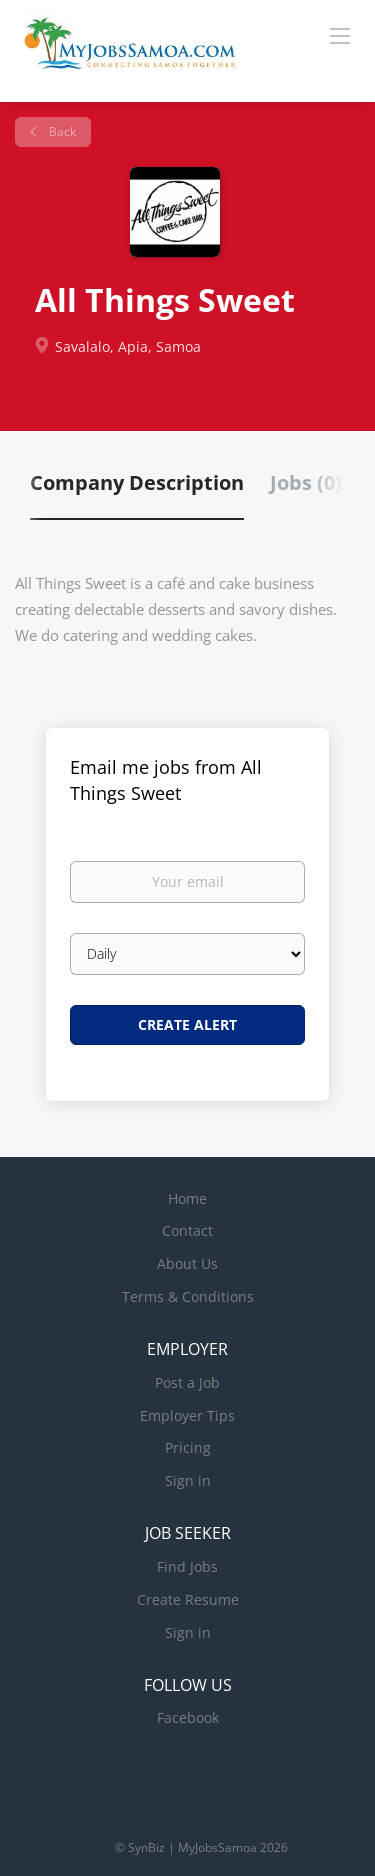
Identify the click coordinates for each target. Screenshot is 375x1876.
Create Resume (188, 1599)
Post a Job (187, 1382)
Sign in (188, 1480)
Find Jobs (187, 1566)
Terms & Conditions (188, 1296)
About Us (187, 1263)
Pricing (188, 1447)
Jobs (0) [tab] (306, 482)
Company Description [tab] (137, 482)
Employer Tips (187, 1415)
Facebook (188, 1717)
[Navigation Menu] (340, 35)
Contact (187, 1230)
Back (61, 131)
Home (187, 1198)
